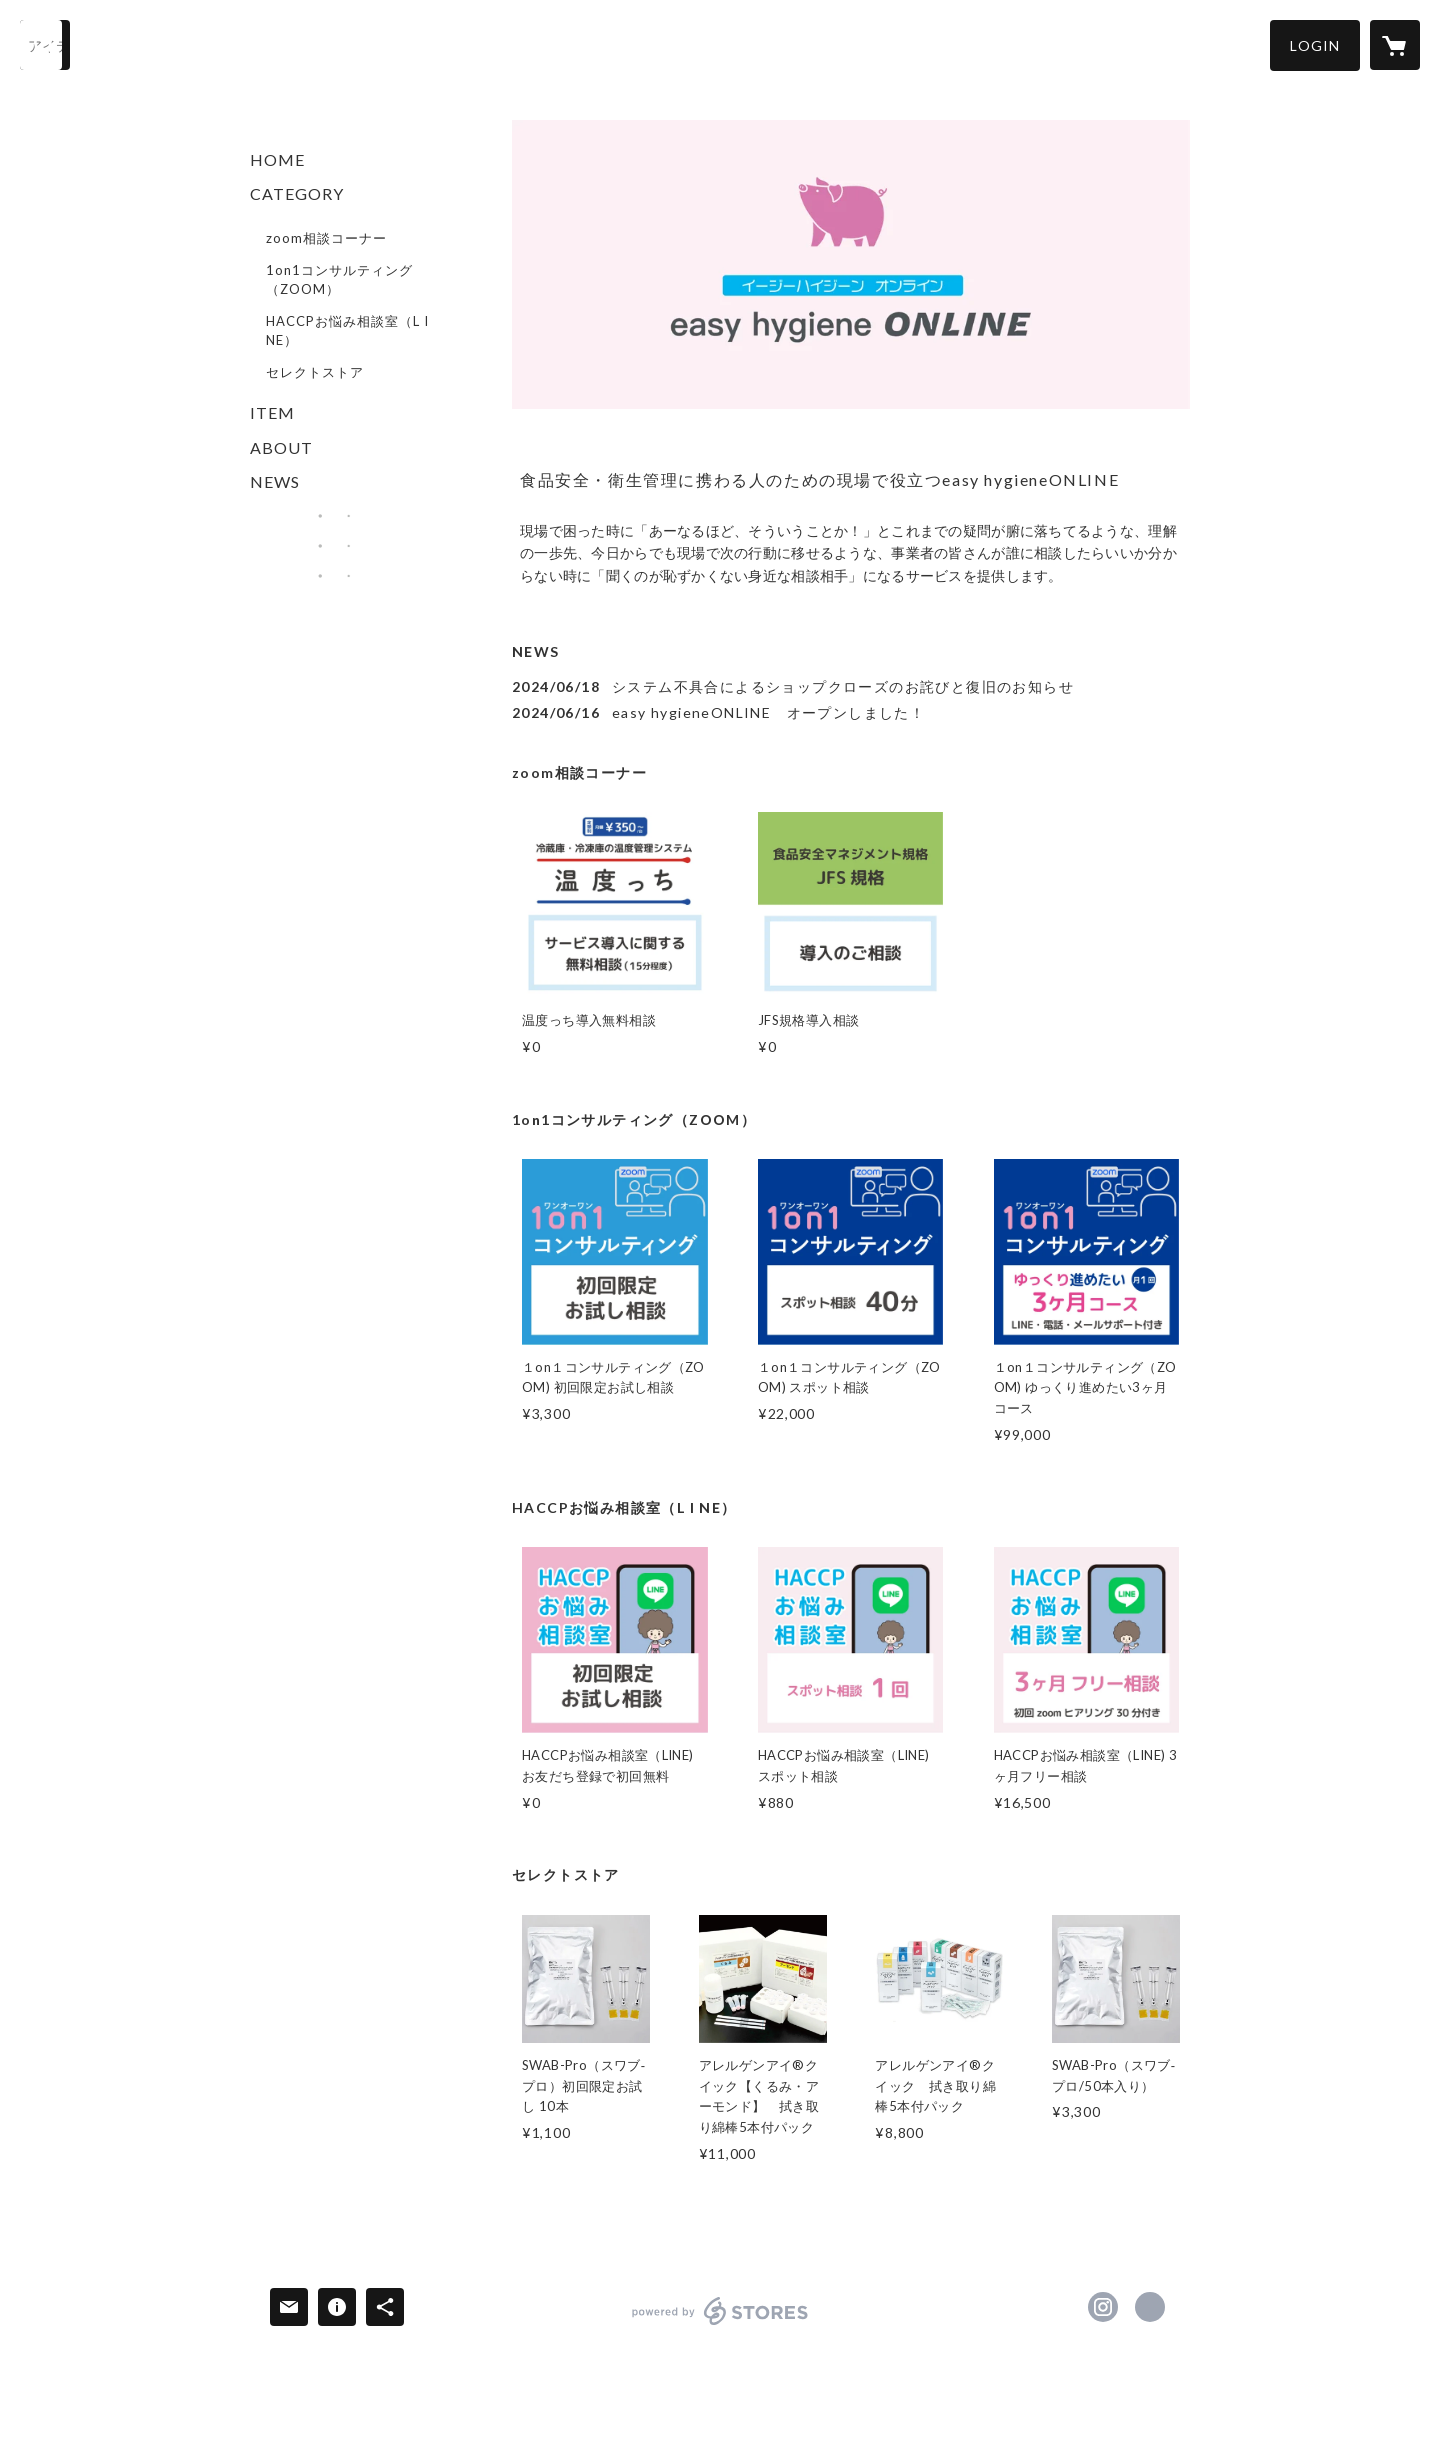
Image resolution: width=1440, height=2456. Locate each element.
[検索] (45, 45)
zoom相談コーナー (326, 238)
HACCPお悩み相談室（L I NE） (347, 331)
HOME (277, 159)
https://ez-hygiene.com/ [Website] (1150, 2307)
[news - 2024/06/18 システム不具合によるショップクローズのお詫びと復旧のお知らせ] (851, 686)
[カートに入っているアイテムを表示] (1395, 45)
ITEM (272, 412)
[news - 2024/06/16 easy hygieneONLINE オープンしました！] (851, 712)
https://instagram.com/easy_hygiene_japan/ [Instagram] (1103, 2307)
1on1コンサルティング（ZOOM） (339, 280)
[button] (1315, 45)
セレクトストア (315, 372)
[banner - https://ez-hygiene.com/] (334, 516)
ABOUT (281, 447)
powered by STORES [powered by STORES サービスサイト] (720, 2324)
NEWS (275, 481)
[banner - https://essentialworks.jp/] (334, 546)
